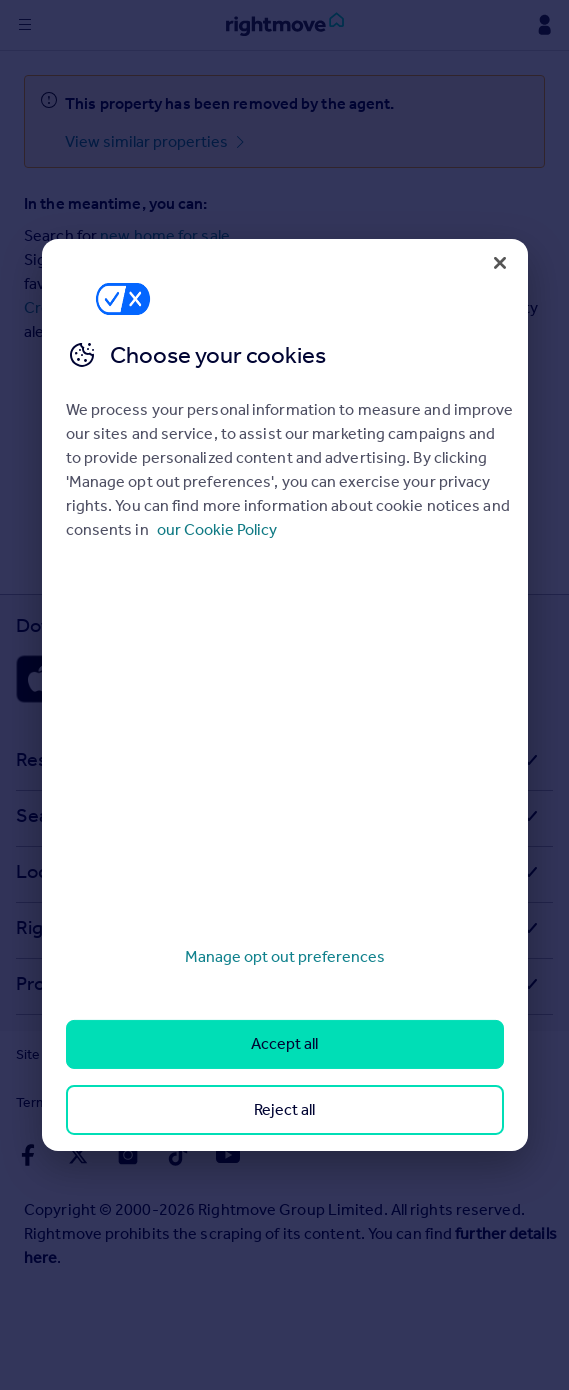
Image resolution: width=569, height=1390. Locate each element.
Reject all (284, 1109)
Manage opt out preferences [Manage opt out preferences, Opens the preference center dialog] (285, 956)
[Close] (500, 263)
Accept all (284, 1043)
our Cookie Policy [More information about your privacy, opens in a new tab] (217, 529)
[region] (285, 695)
